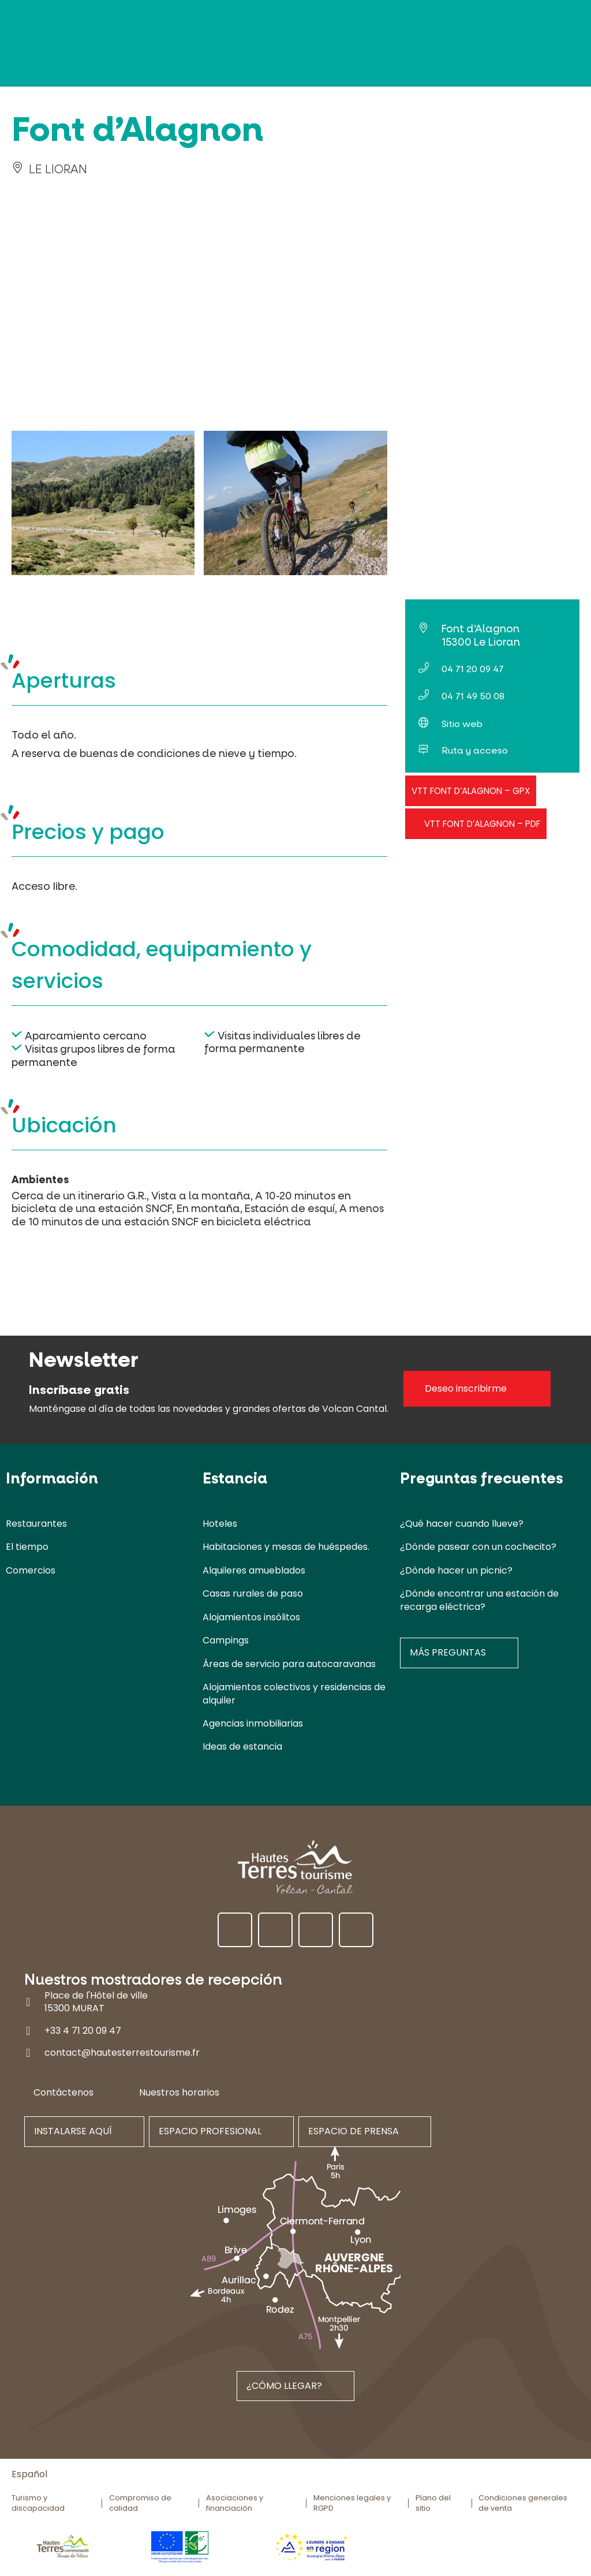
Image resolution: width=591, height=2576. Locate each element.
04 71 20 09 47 (473, 669)
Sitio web (462, 724)
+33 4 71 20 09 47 (82, 2030)
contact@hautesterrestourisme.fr (122, 2053)
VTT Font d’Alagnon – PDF (482, 824)
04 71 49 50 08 (473, 696)
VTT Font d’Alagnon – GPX (471, 791)
